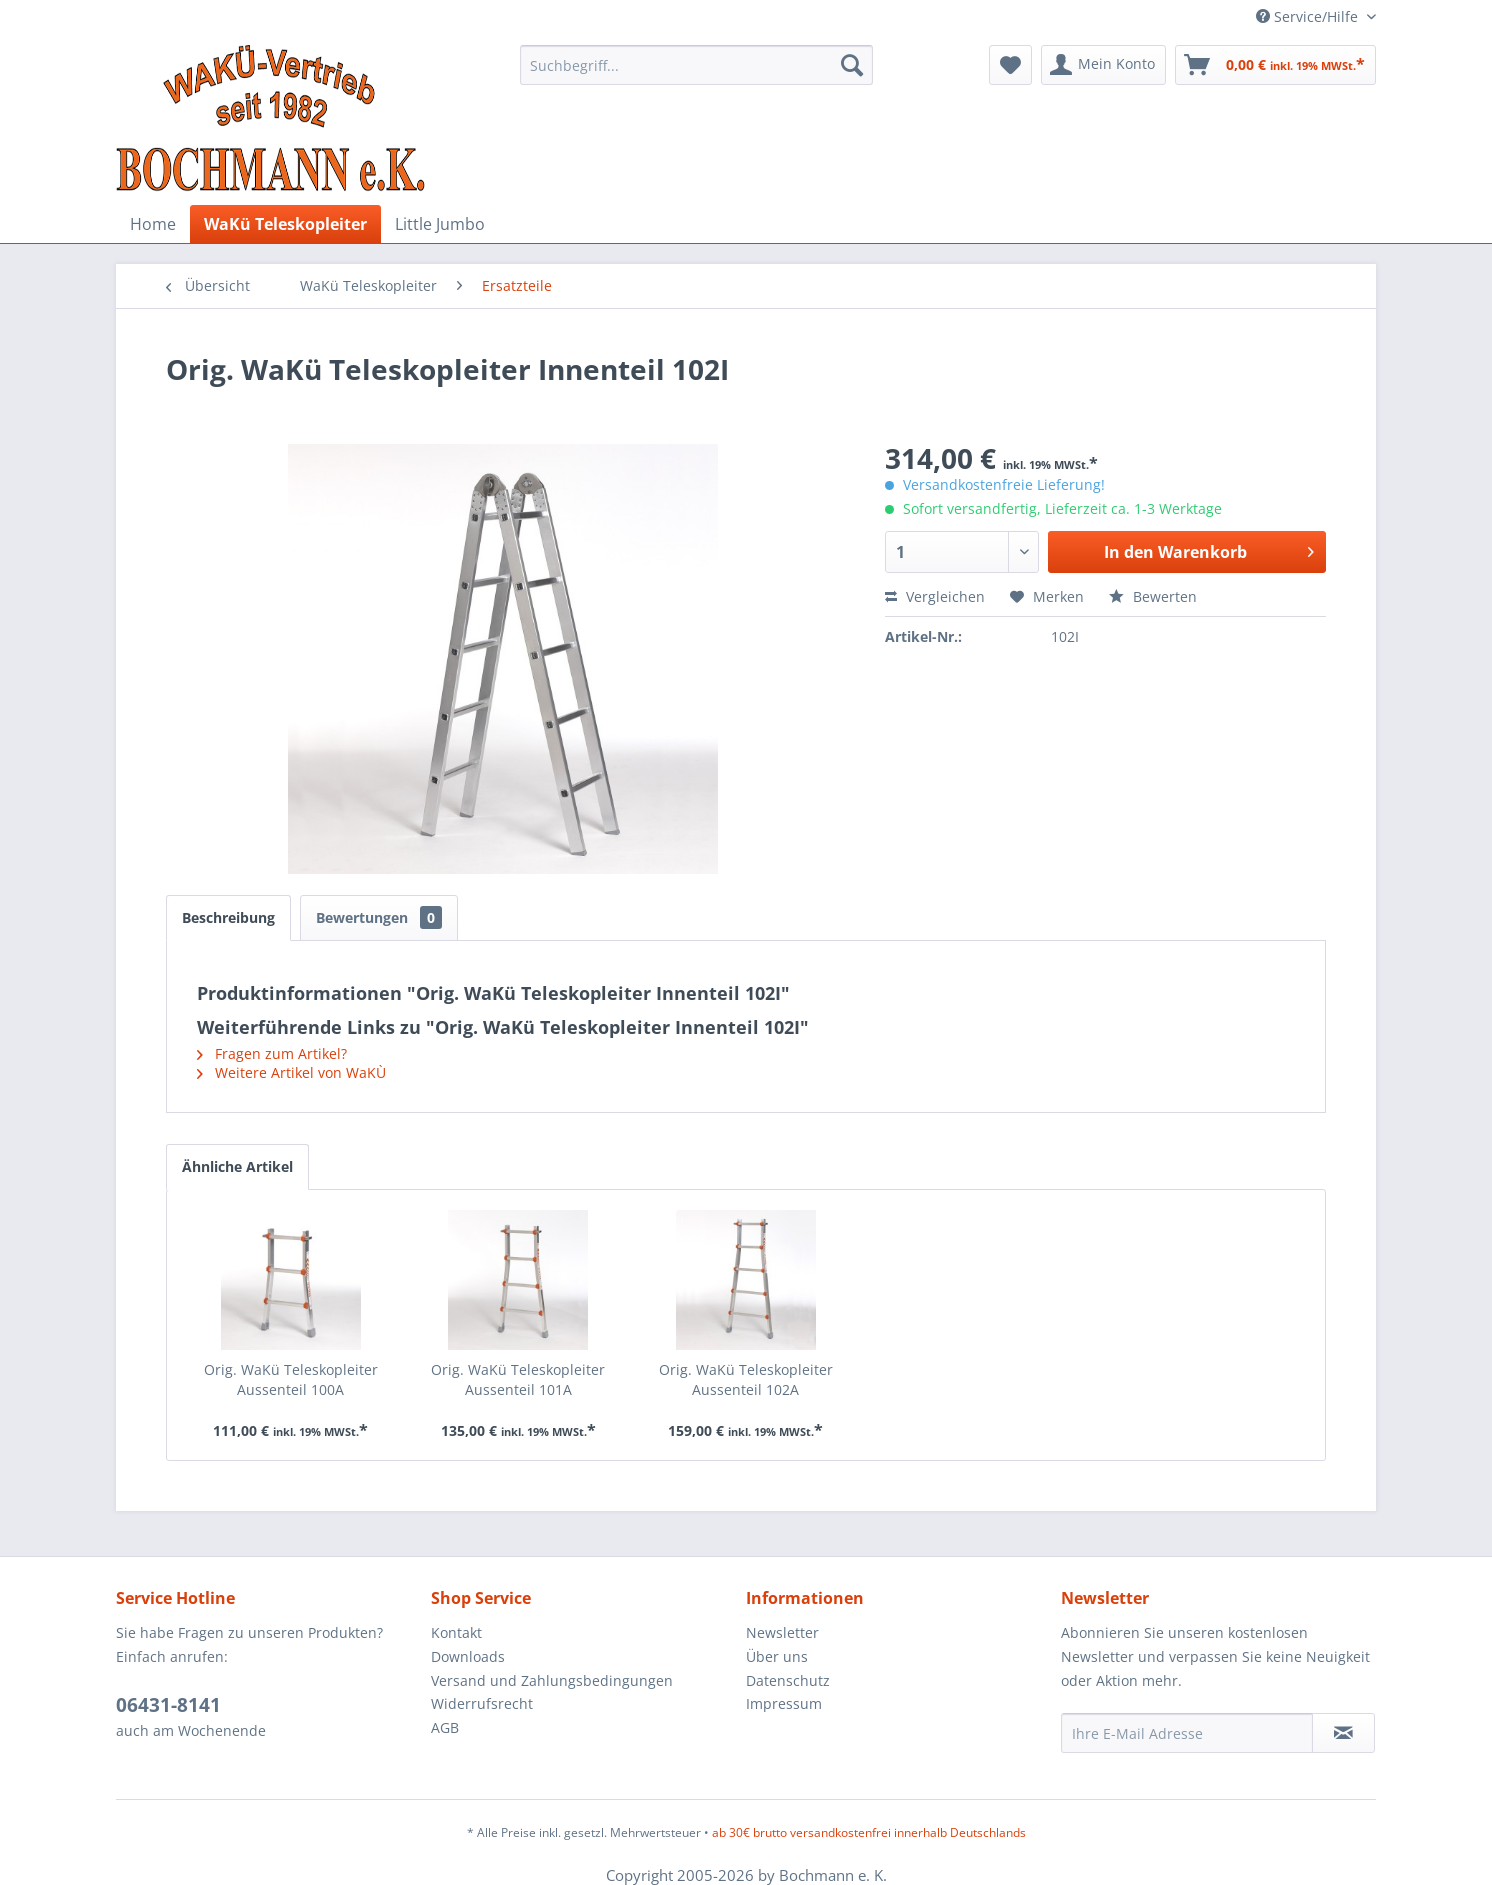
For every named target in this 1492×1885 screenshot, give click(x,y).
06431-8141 (168, 1705)
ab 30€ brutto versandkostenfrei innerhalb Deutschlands (869, 1832)
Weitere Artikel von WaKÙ (291, 1072)
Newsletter (782, 1632)
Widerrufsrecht (482, 1703)
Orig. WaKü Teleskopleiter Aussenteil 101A (518, 1379)
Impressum (784, 1703)
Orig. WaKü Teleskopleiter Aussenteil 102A (746, 1379)
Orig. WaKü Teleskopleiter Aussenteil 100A (291, 1379)
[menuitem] (696, 65)
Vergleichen (935, 596)
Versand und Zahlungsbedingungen (552, 1680)
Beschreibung (228, 917)
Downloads (468, 1656)
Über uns (777, 1656)
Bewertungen (379, 917)
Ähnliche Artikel (237, 1166)
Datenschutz (788, 1680)
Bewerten (1153, 596)
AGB (445, 1727)
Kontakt (456, 1632)
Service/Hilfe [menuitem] (1309, 16)
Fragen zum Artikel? (272, 1053)
